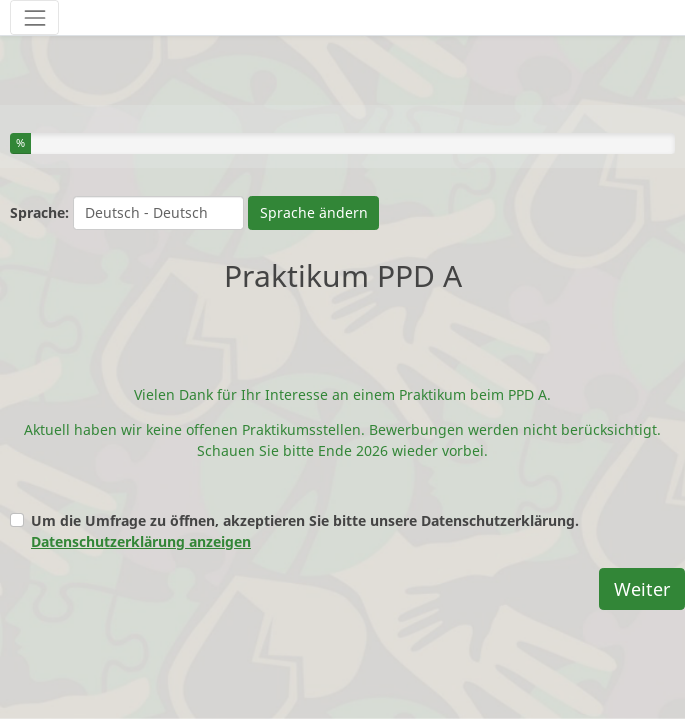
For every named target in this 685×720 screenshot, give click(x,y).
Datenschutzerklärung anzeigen (141, 527)
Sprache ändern (314, 212)
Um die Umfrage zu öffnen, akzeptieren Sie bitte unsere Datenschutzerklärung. (305, 517)
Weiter (642, 575)
